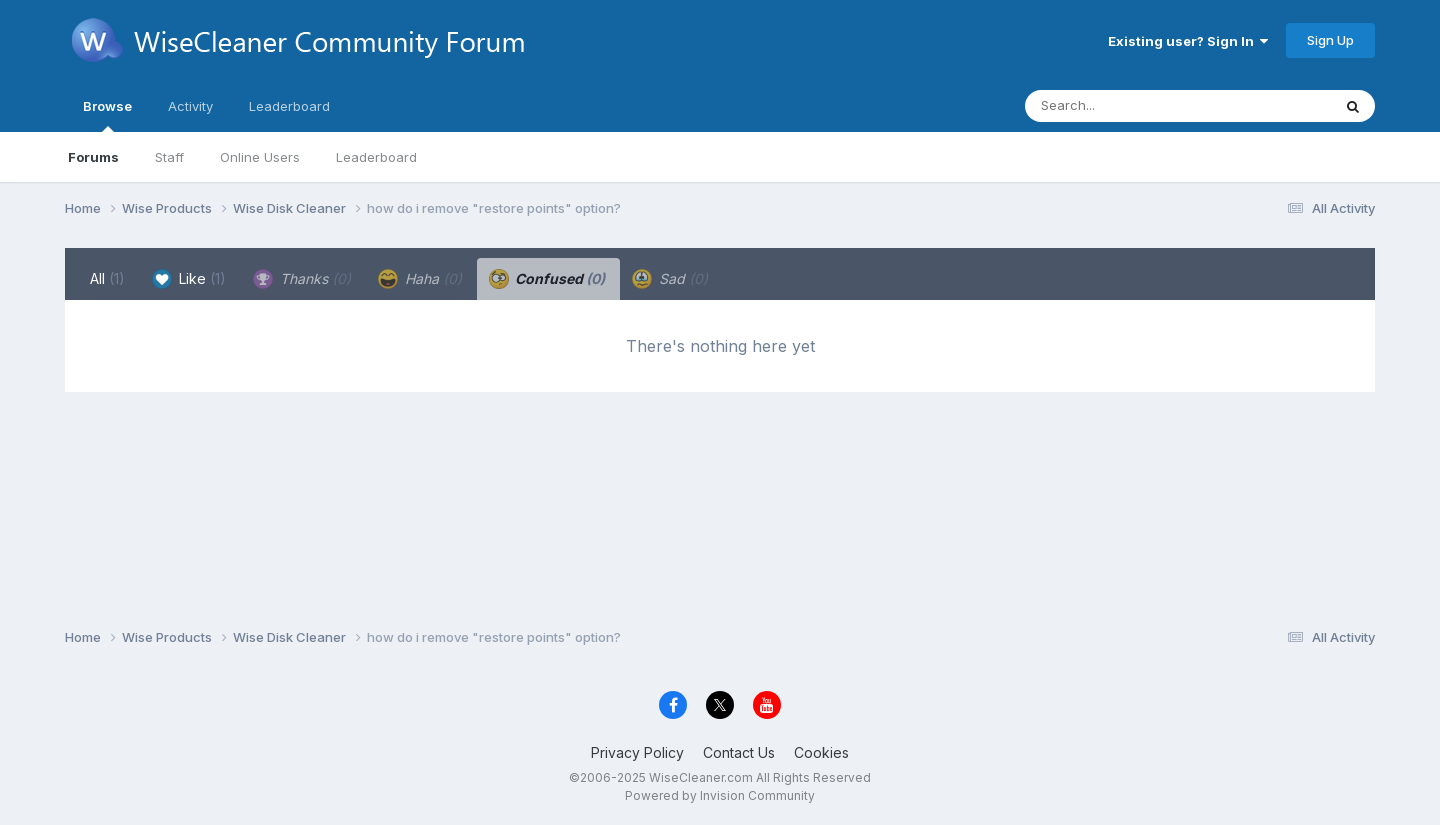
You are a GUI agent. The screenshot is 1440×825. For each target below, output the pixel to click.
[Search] (1123, 106)
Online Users (260, 157)
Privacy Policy (637, 752)
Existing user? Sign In (1188, 41)
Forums (93, 157)
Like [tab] (189, 279)
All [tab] (107, 278)
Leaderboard (376, 157)
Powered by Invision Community (720, 795)
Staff (169, 157)
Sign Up (1330, 40)
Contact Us (739, 752)
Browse (107, 115)
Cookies (821, 752)
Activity (190, 106)
